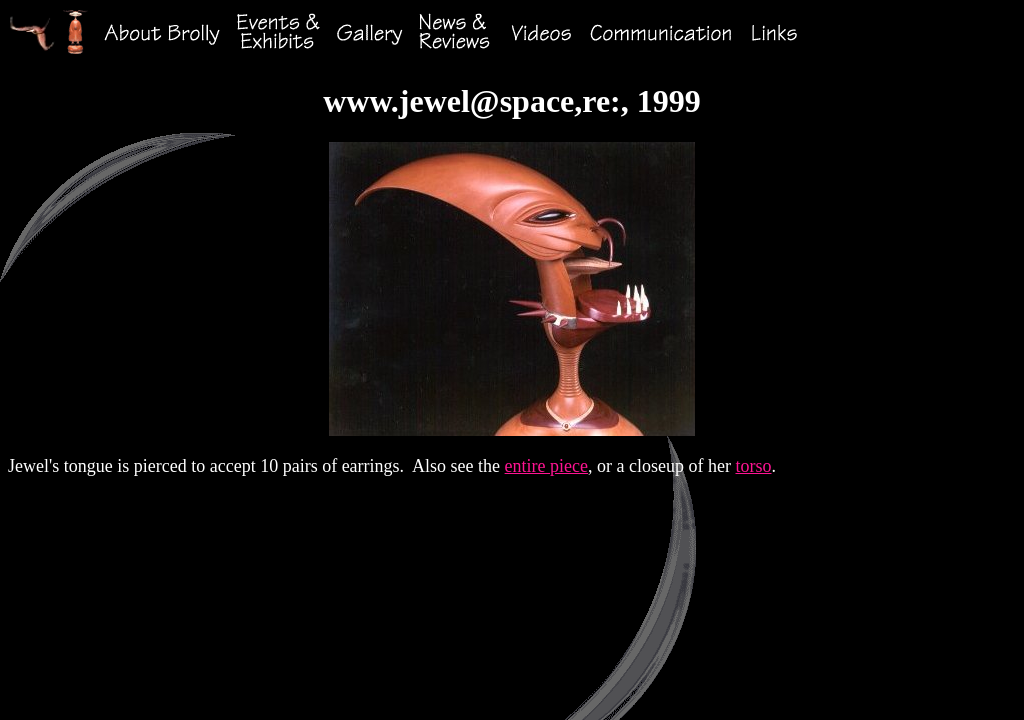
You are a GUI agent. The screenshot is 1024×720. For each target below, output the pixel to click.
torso (754, 466)
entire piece (546, 466)
